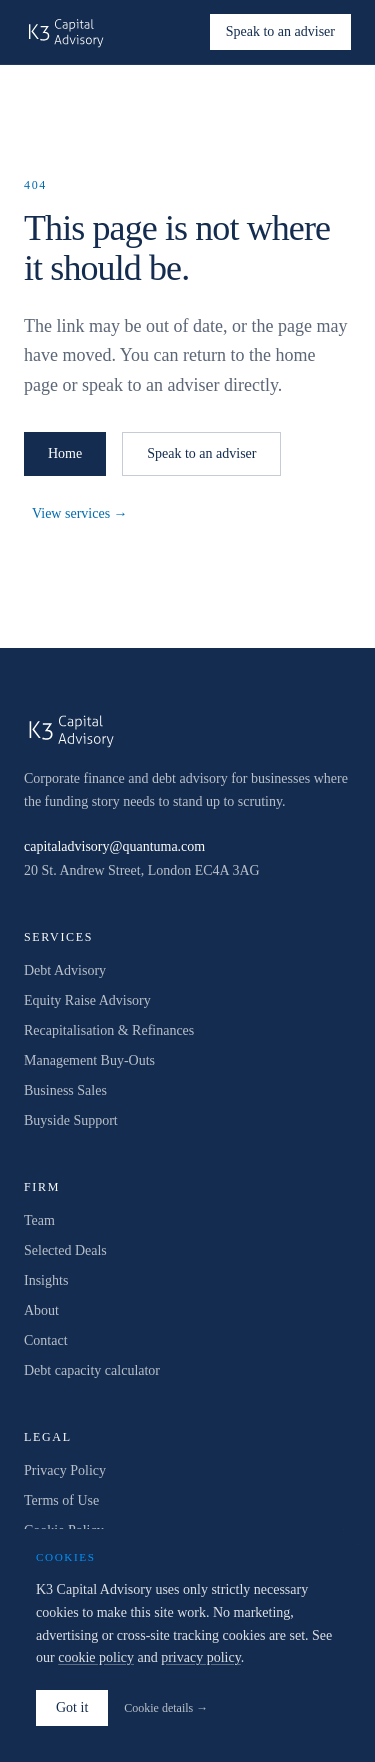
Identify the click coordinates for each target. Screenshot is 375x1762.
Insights (46, 1280)
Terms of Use (61, 1500)
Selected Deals (65, 1250)
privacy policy (201, 1657)
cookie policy (96, 1657)
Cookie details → (166, 1708)
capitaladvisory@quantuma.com (114, 846)
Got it (72, 1707)
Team (39, 1220)
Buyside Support (71, 1120)
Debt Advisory (65, 970)
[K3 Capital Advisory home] (66, 32)
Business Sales (65, 1090)
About (41, 1310)
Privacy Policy (65, 1470)
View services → (80, 513)
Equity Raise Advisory (87, 1000)
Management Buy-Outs (89, 1060)
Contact (46, 1340)
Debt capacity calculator (92, 1370)
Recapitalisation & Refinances (109, 1030)
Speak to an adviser (280, 31)
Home (65, 453)
